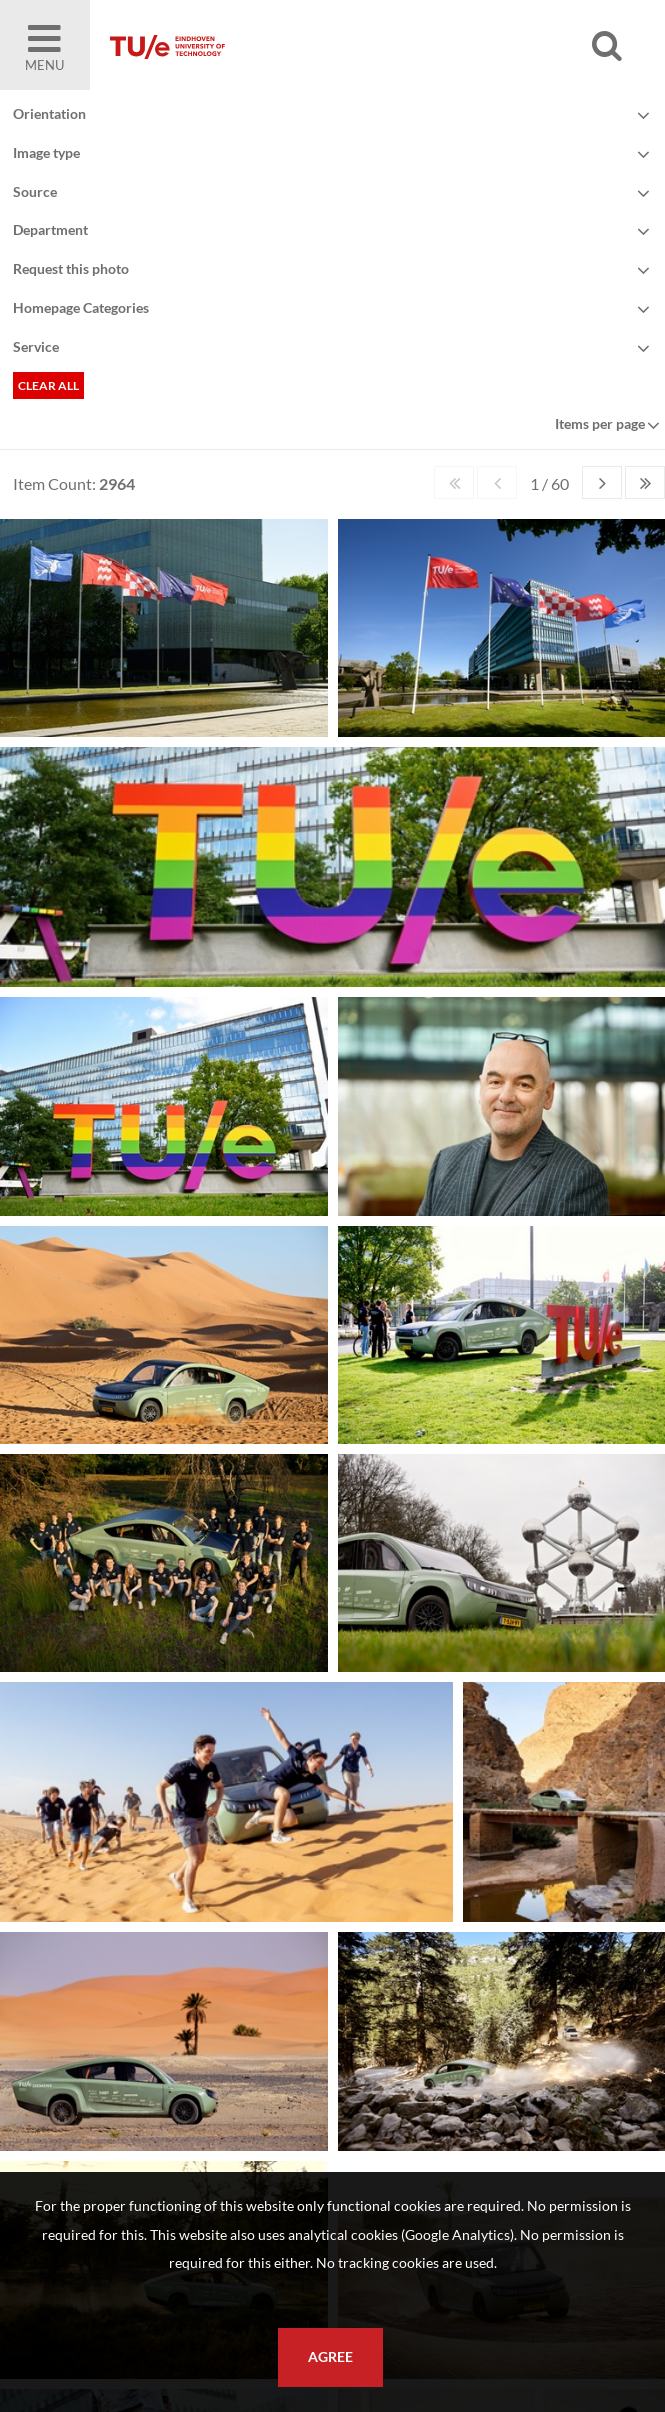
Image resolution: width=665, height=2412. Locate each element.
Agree (330, 2357)
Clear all (48, 385)
